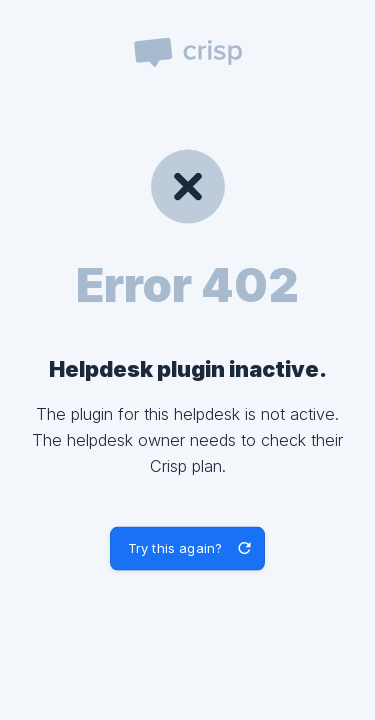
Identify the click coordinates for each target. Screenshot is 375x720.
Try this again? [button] (175, 548)
